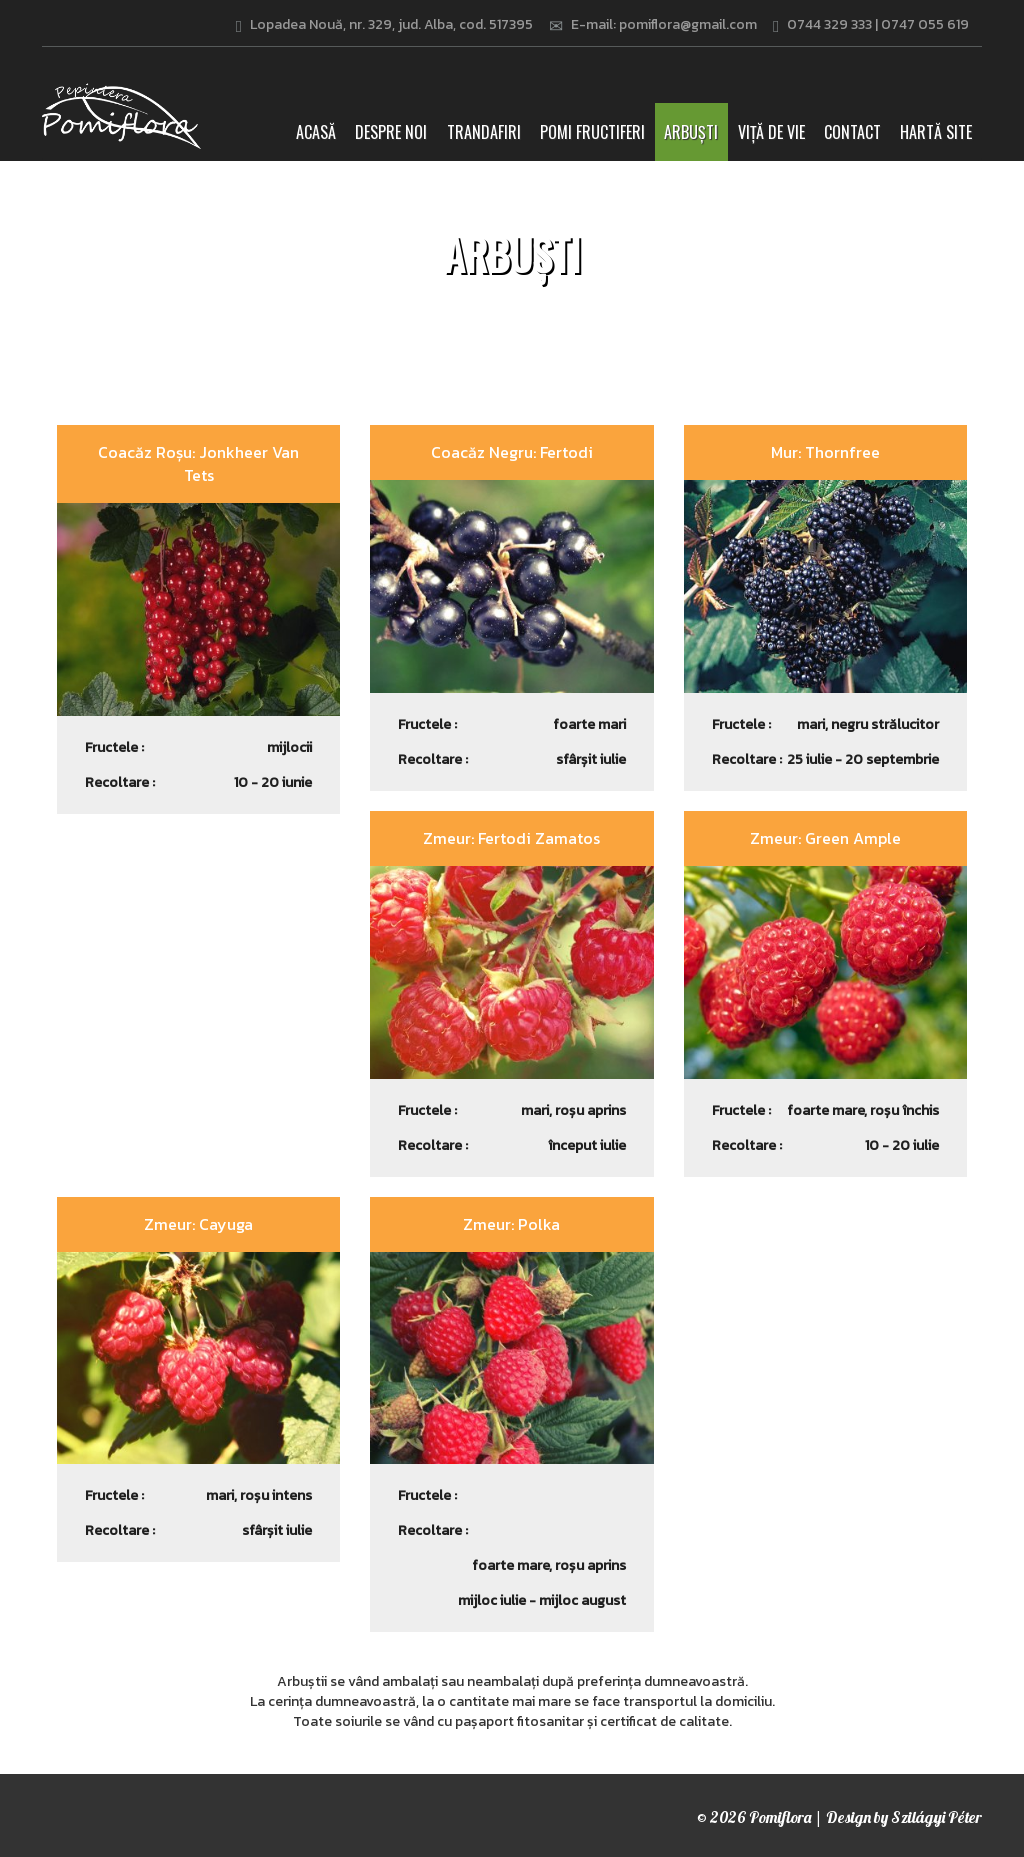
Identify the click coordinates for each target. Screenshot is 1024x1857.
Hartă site (936, 132)
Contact (852, 132)
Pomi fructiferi (592, 132)
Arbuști (691, 132)
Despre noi (391, 132)
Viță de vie (771, 132)
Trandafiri (484, 132)
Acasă (321, 131)
